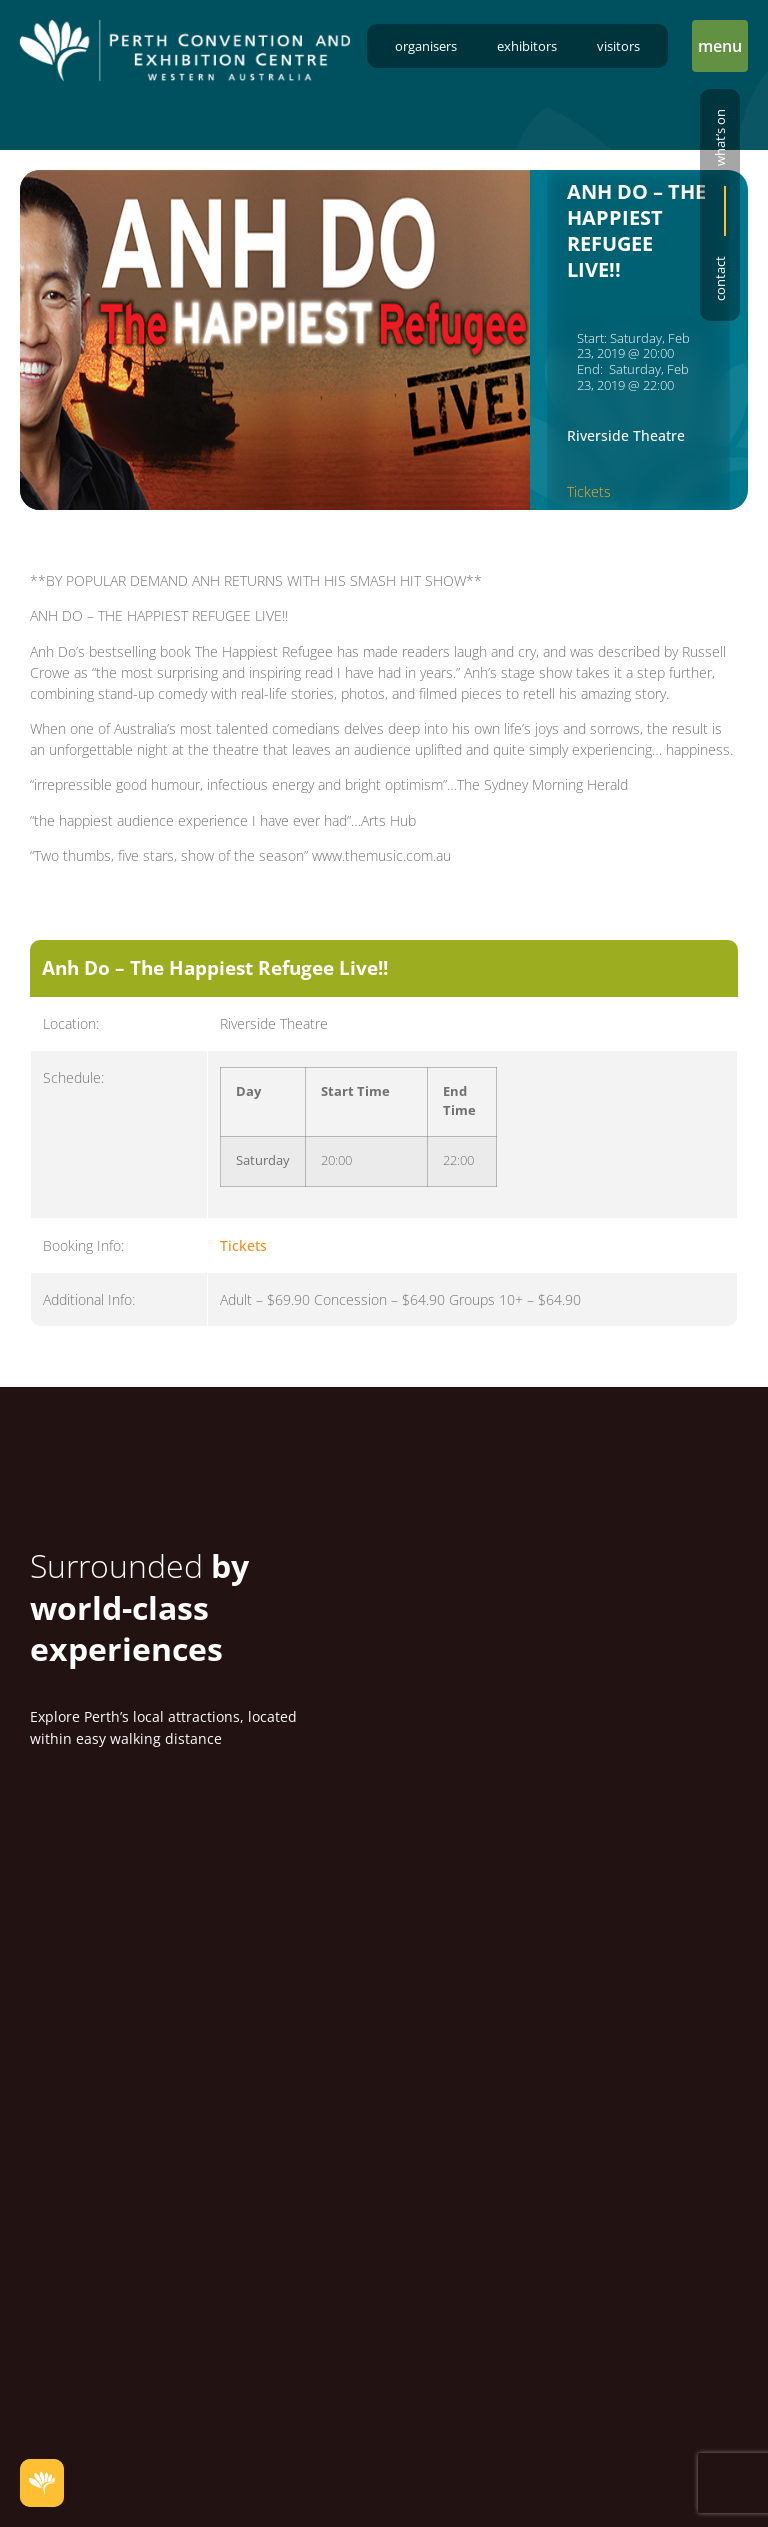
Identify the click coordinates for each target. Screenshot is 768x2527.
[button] (720, 46)
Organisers (426, 46)
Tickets (589, 491)
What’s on (720, 137)
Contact (720, 278)
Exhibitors (527, 46)
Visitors (618, 46)
